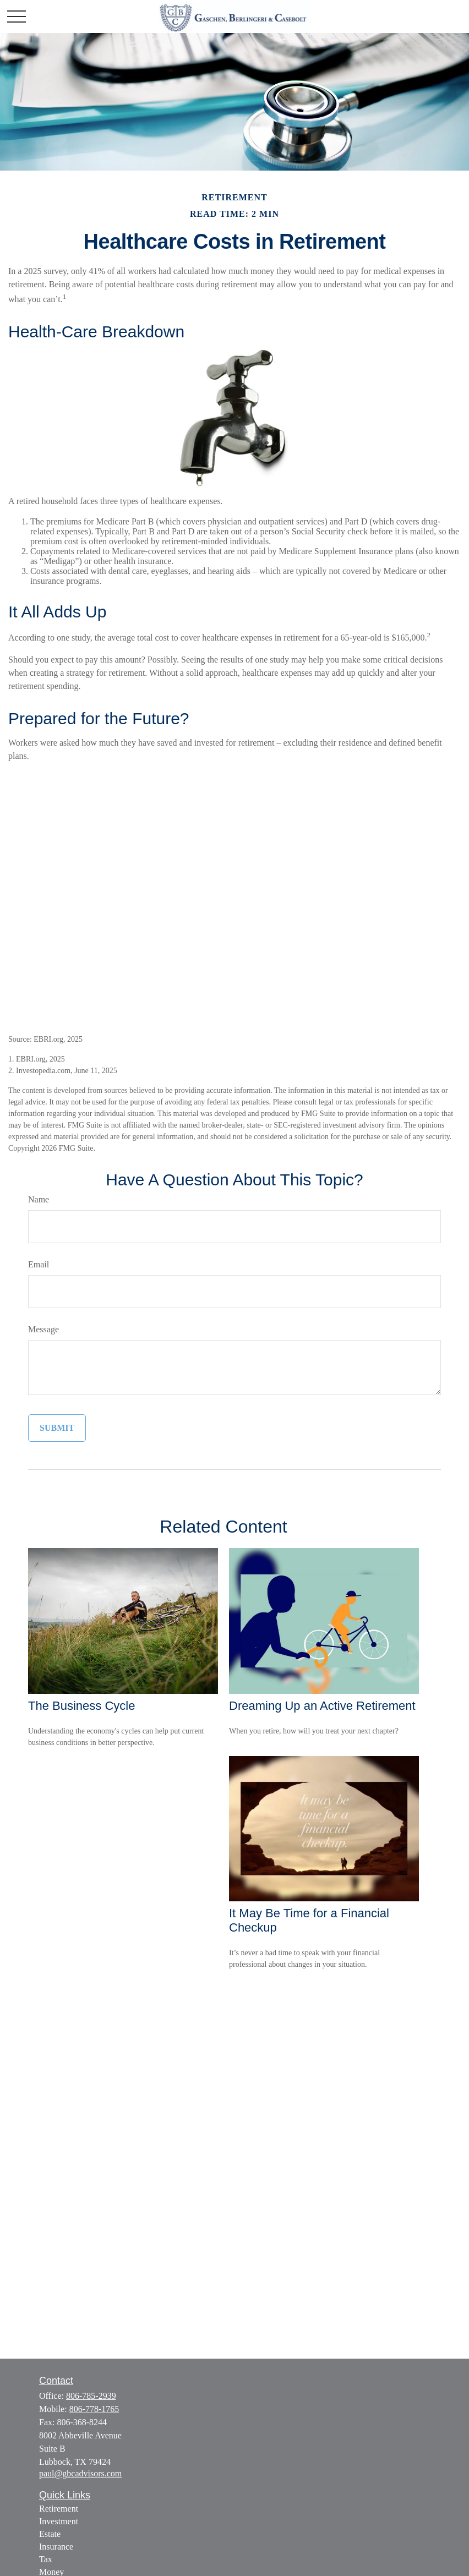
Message (43, 1329)
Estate (50, 2534)
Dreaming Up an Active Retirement (322, 1706)
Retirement (58, 2508)
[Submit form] (57, 1428)
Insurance (56, 2546)
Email (38, 1264)
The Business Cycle (81, 1706)
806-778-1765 (94, 2409)
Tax (45, 2559)
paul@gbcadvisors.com (80, 2473)
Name (38, 1199)
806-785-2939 (91, 2395)
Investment (58, 2521)
